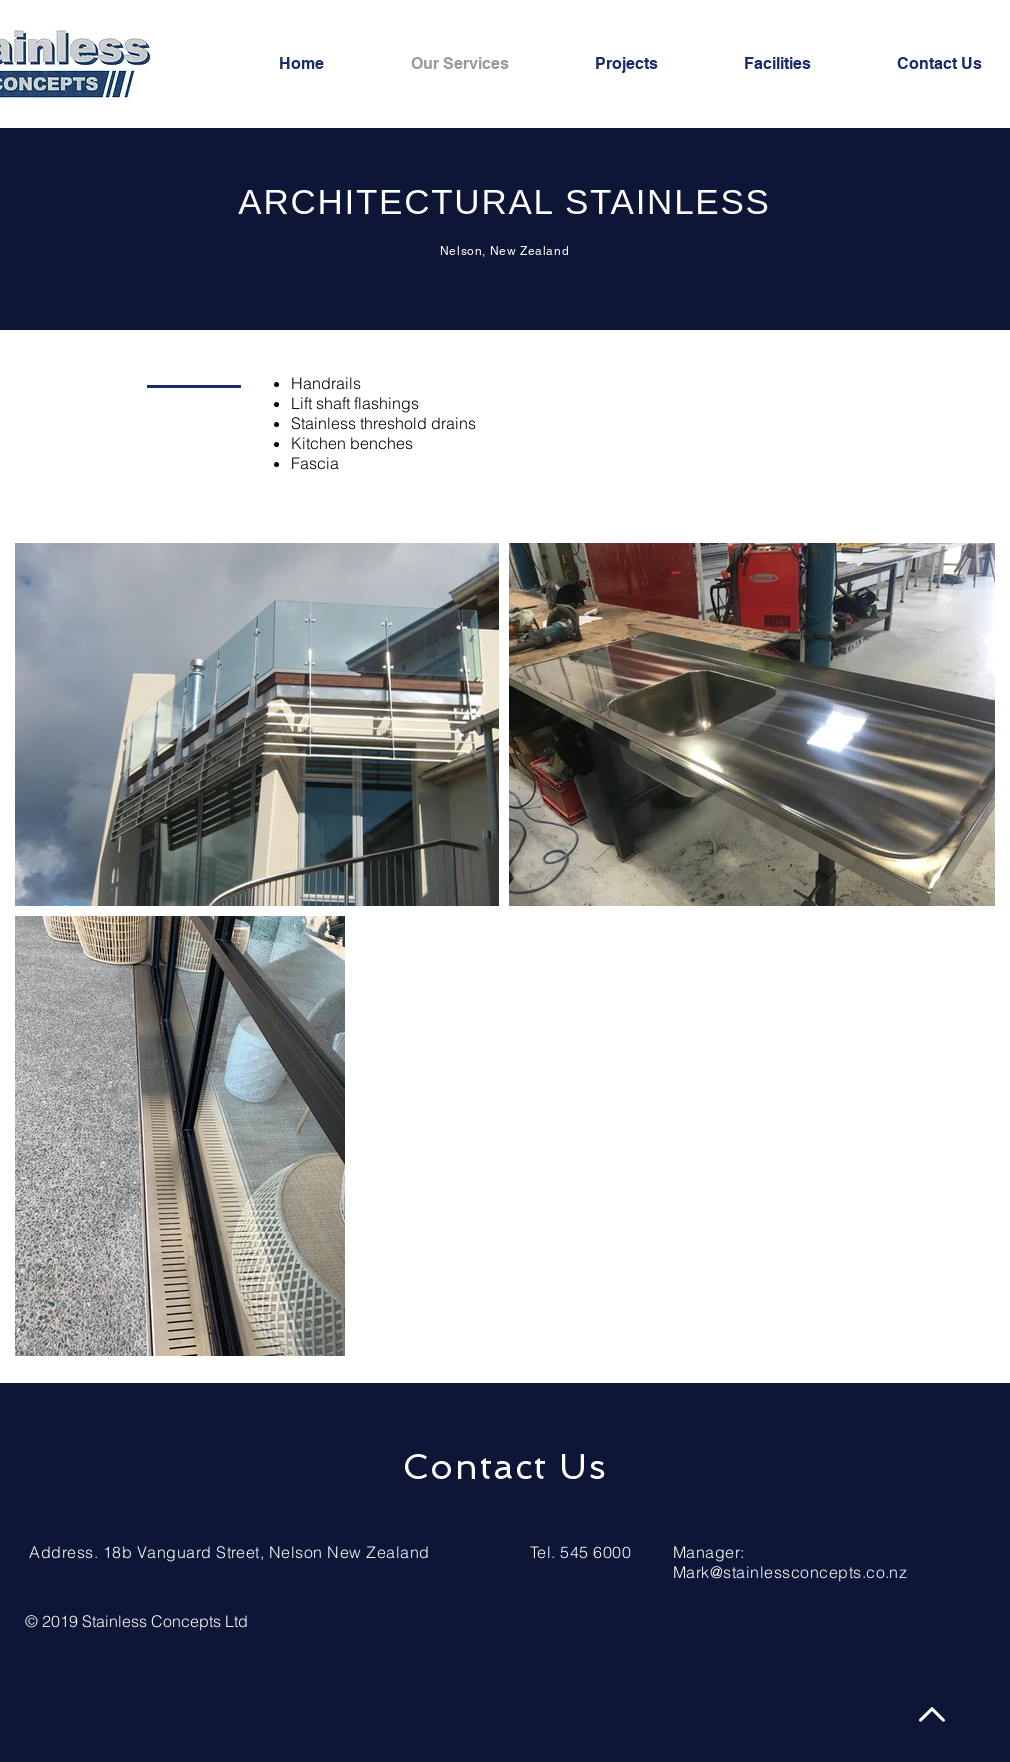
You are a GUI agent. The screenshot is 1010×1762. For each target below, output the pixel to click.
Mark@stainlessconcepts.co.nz (790, 1572)
